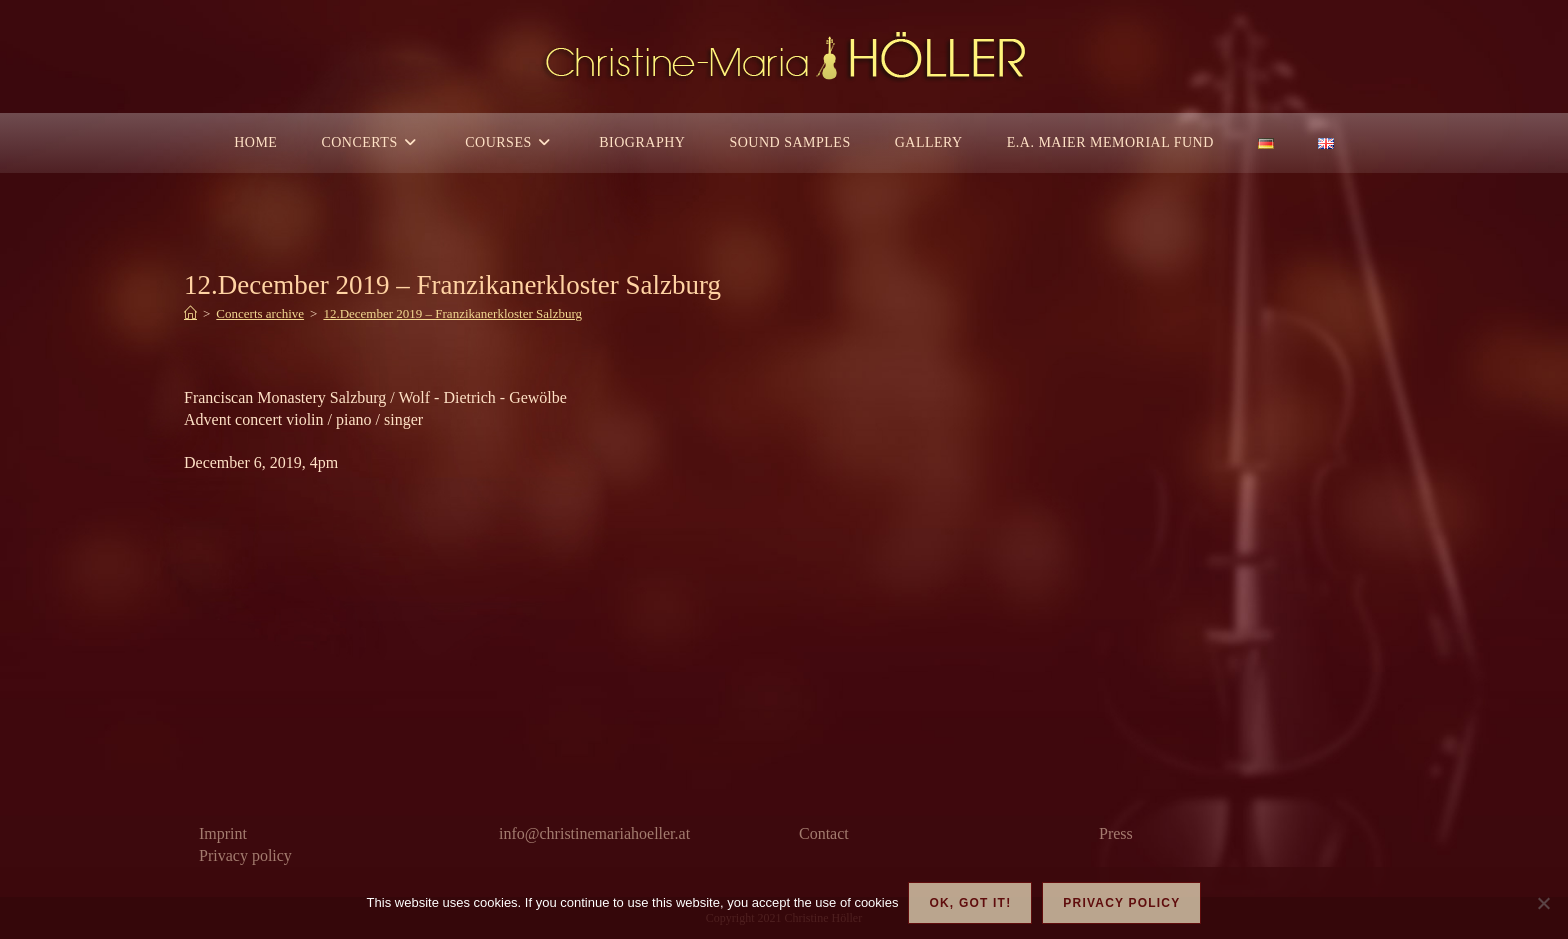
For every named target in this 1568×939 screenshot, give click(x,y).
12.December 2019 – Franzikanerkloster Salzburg (452, 313)
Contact (824, 833)
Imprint (223, 833)
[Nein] (1543, 903)
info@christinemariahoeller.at (594, 833)
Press (1116, 833)
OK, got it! (970, 903)
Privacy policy (245, 855)
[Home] (190, 313)
